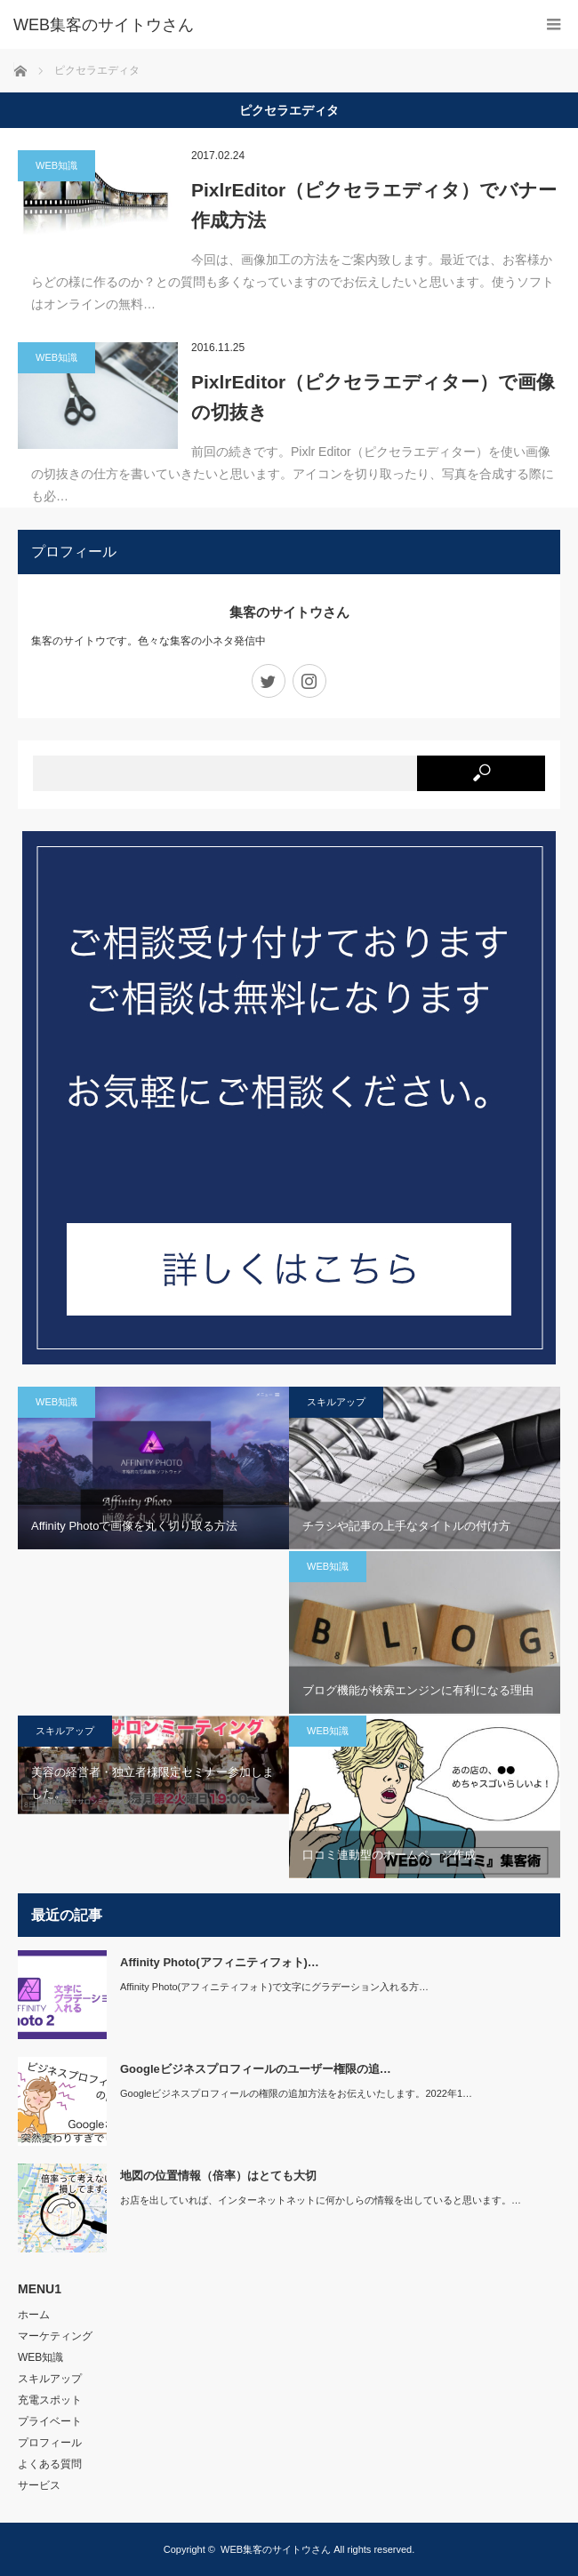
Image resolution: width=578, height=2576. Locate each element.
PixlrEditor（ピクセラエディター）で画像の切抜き (373, 397)
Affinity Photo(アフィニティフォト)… (219, 1962)
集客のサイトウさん (289, 612)
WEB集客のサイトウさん (276, 2549)
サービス (39, 2485)
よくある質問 (50, 2464)
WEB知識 (56, 165)
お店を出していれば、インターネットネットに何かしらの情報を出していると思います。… (320, 2200)
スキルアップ (336, 1401)
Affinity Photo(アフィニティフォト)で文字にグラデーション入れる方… (274, 1986)
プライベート (50, 2421)
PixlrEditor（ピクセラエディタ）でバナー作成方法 (374, 205)
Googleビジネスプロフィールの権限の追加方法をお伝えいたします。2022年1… (296, 2093)
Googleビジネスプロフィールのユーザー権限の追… (255, 2069)
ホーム (34, 2314)
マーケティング (55, 2336)
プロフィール (50, 2442)
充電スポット (50, 2400)
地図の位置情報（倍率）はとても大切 (218, 2175)
